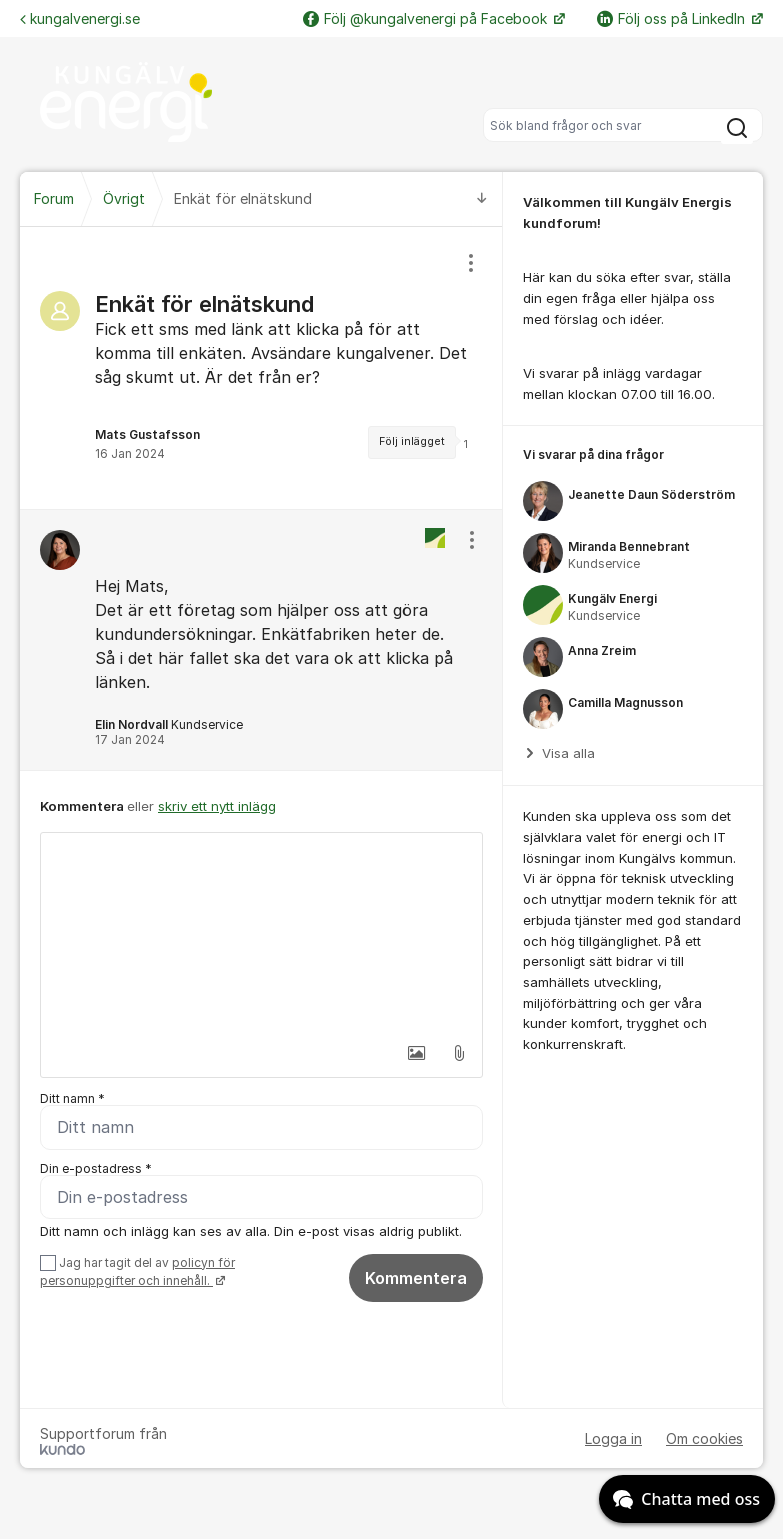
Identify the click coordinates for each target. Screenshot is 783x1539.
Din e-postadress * (96, 1168)
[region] (261, 368)
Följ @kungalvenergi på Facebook (427, 18)
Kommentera (416, 1278)
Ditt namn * (72, 1098)
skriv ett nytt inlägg (217, 806)
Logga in (613, 1439)
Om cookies (704, 1439)
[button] (417, 1053)
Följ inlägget (412, 441)
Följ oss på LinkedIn (673, 18)
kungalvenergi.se (80, 18)
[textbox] (261, 933)
